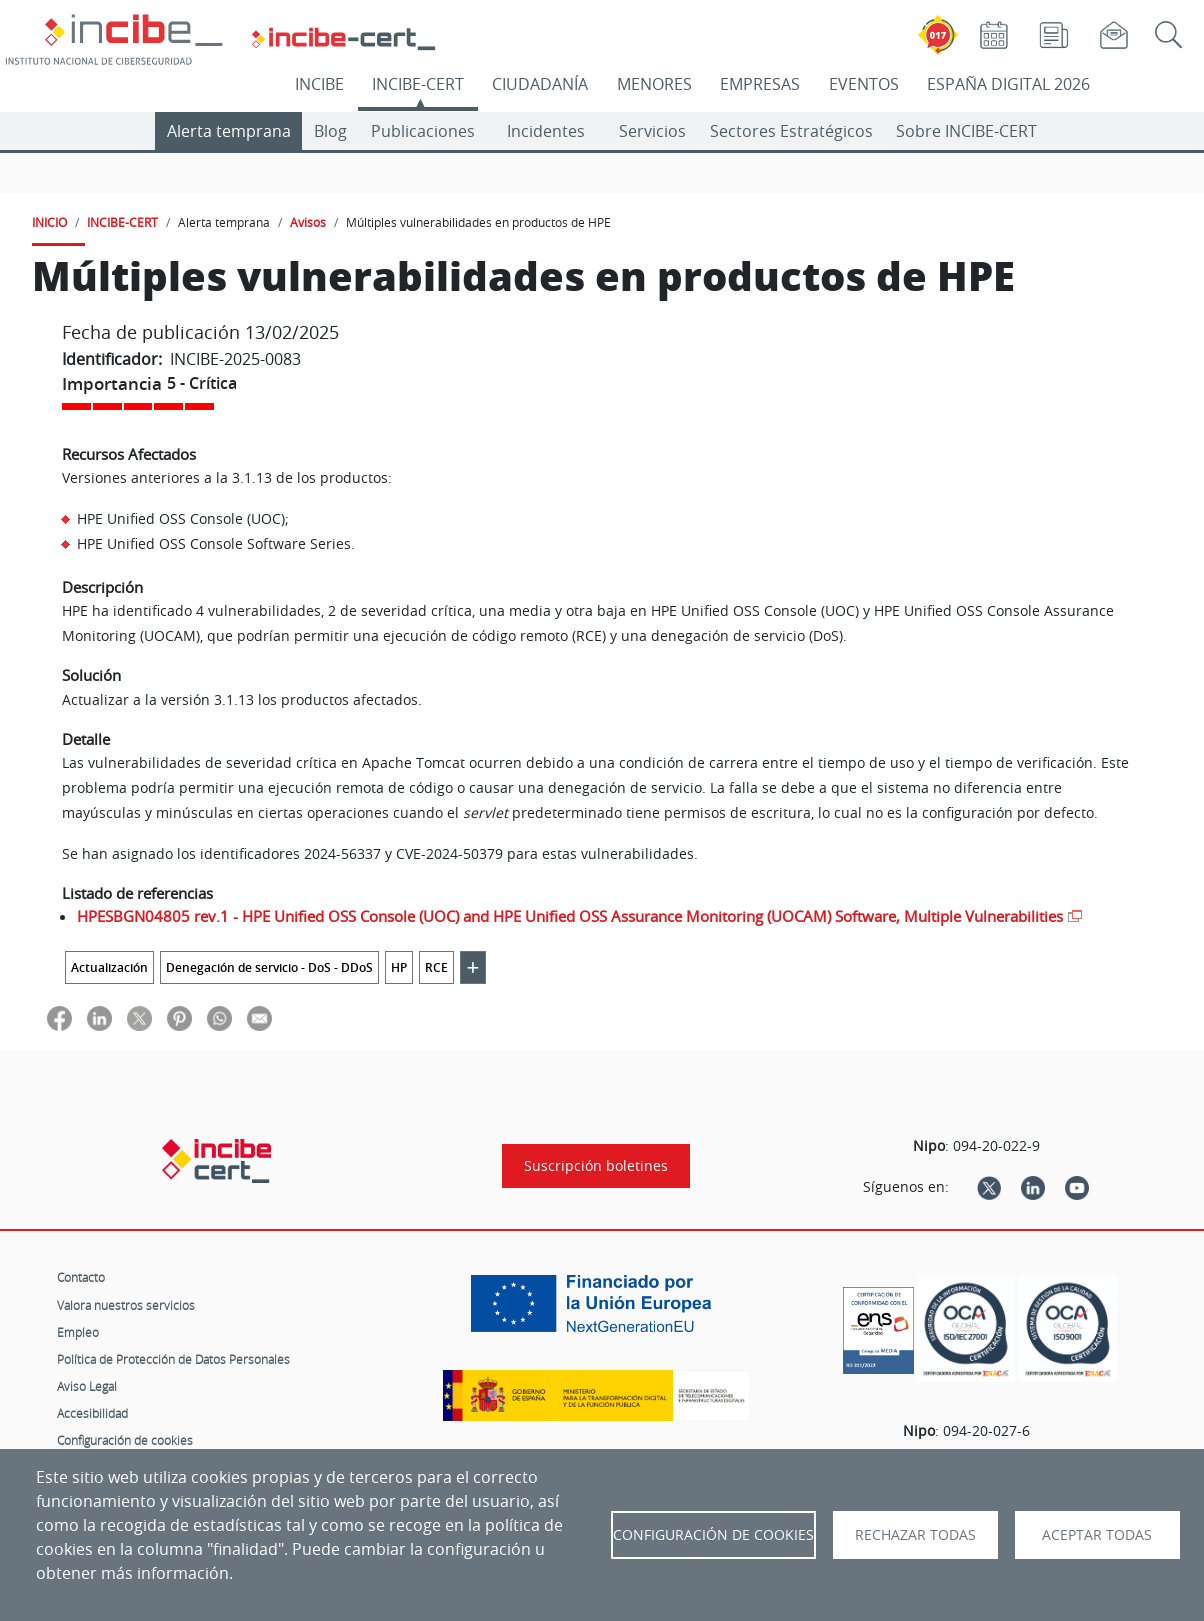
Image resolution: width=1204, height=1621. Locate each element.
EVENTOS (864, 84)
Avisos (308, 222)
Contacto (81, 1277)
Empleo (78, 1332)
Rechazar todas (915, 1535)
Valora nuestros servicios (126, 1305)
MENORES (654, 84)
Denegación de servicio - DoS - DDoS (269, 967)
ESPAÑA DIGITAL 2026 (1008, 84)
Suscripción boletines (596, 1166)
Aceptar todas (1097, 1535)
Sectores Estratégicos (791, 131)
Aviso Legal (87, 1386)
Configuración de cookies (125, 1440)
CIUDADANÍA (540, 84)
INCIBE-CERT (418, 84)
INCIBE (319, 84)
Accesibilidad (92, 1413)
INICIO (49, 222)
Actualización (109, 967)
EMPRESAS (760, 84)
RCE (436, 967)
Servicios (652, 131)
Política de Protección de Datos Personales (173, 1359)
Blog (330, 131)
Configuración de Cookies (713, 1535)
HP (399, 967)
